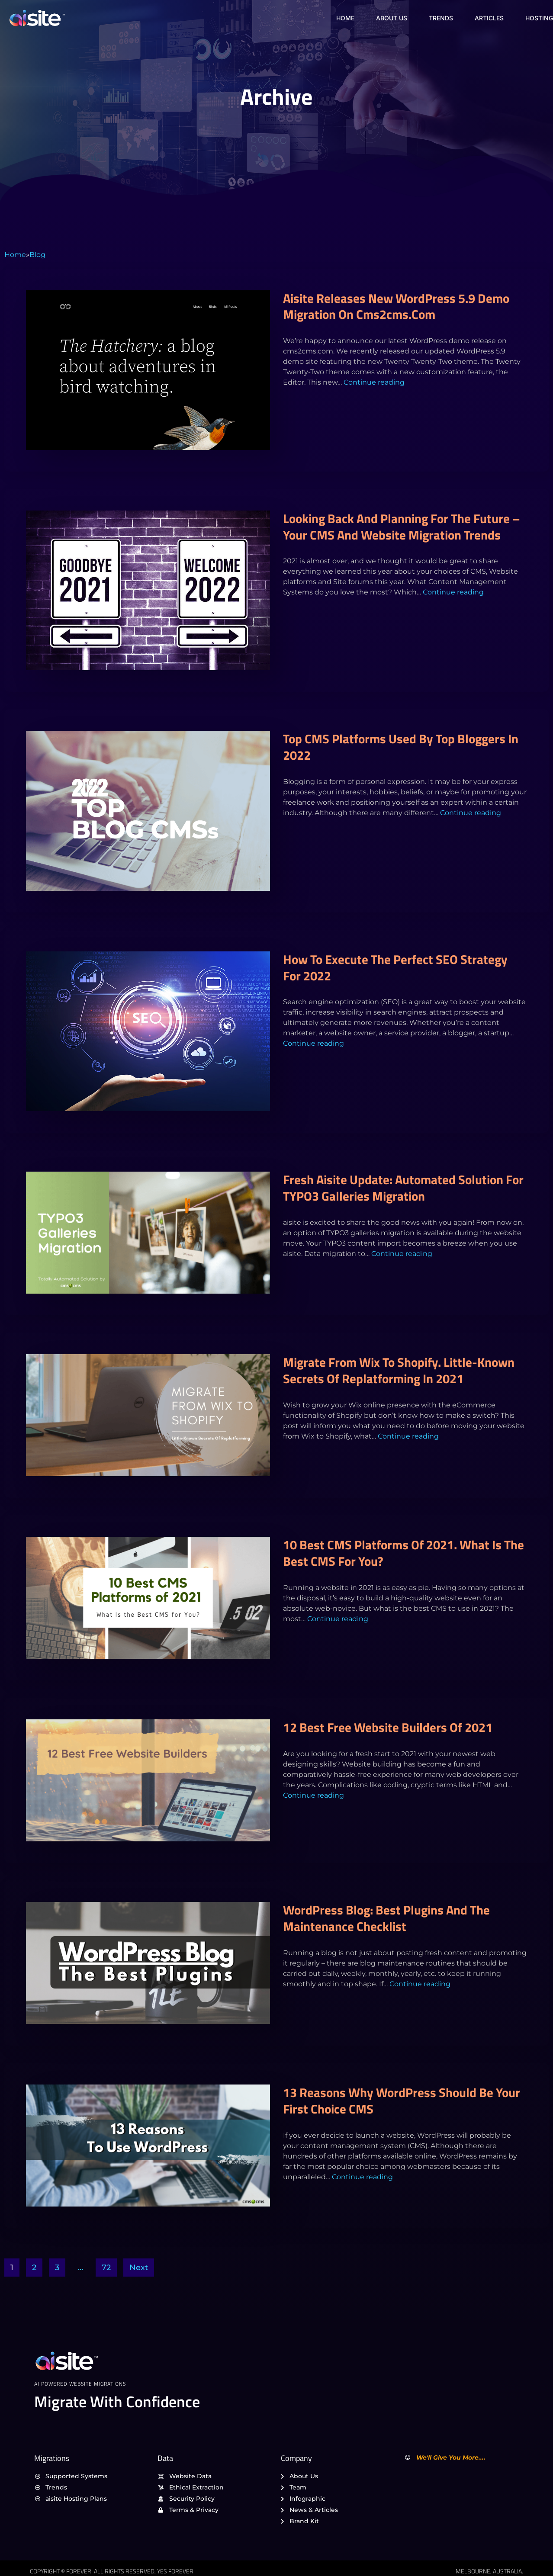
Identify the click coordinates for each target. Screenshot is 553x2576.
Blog (37, 255)
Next (138, 2267)
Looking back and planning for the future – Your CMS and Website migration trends (401, 526)
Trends (441, 18)
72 (106, 2267)
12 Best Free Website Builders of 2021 (387, 1727)
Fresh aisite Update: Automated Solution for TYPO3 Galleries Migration (403, 1187)
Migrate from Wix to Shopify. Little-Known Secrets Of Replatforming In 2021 (398, 1370)
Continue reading (374, 382)
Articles (489, 18)
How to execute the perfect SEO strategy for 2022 (395, 967)
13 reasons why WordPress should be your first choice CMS (401, 2100)
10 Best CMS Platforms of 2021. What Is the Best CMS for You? (403, 1553)
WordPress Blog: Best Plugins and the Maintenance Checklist (386, 1918)
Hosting (539, 18)
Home (345, 18)
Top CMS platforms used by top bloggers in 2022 (400, 746)
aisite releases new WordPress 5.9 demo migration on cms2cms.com (396, 306)
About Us (391, 18)
